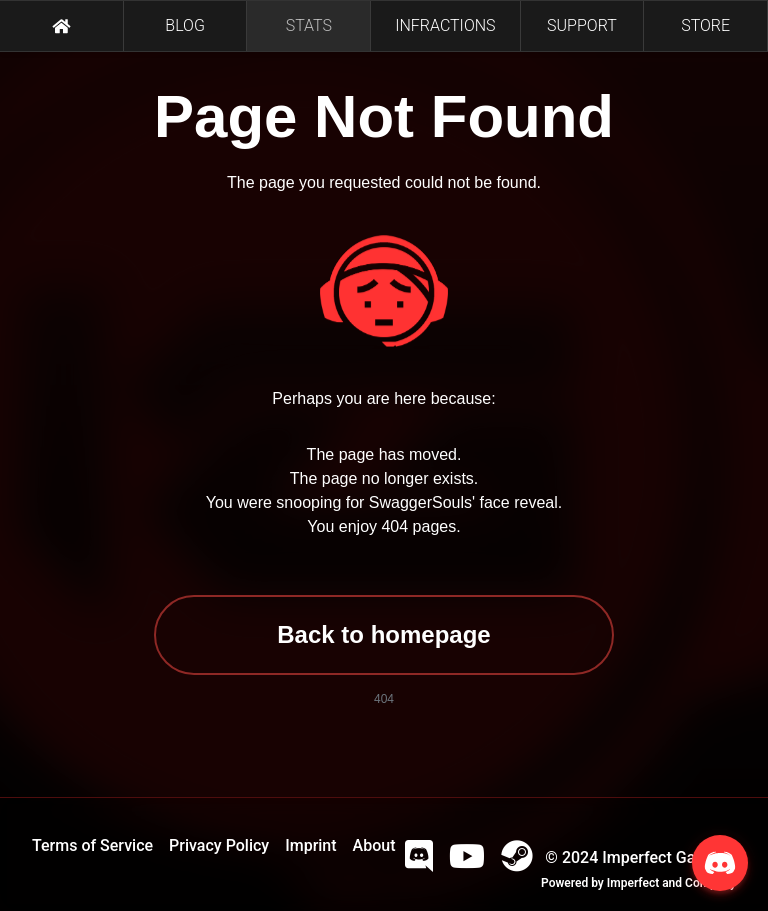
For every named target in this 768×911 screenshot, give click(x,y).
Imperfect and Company (671, 883)
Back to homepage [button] (383, 634)
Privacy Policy (219, 845)
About (374, 845)
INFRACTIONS (445, 25)
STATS (309, 25)
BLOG (185, 25)
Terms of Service (92, 845)
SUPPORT (582, 25)
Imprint (310, 845)
